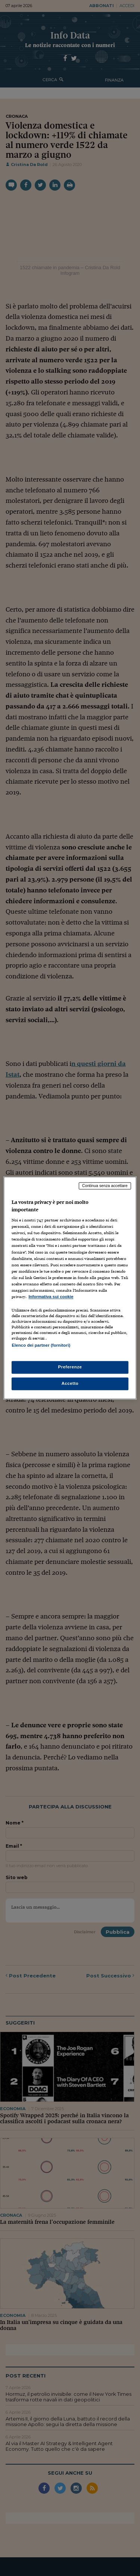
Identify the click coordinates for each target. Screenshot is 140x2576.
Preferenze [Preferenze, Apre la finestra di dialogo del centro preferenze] (70, 1367)
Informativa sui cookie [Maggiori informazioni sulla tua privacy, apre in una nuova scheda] (50, 1296)
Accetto (70, 1383)
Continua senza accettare (105, 1185)
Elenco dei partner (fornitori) (41, 1345)
